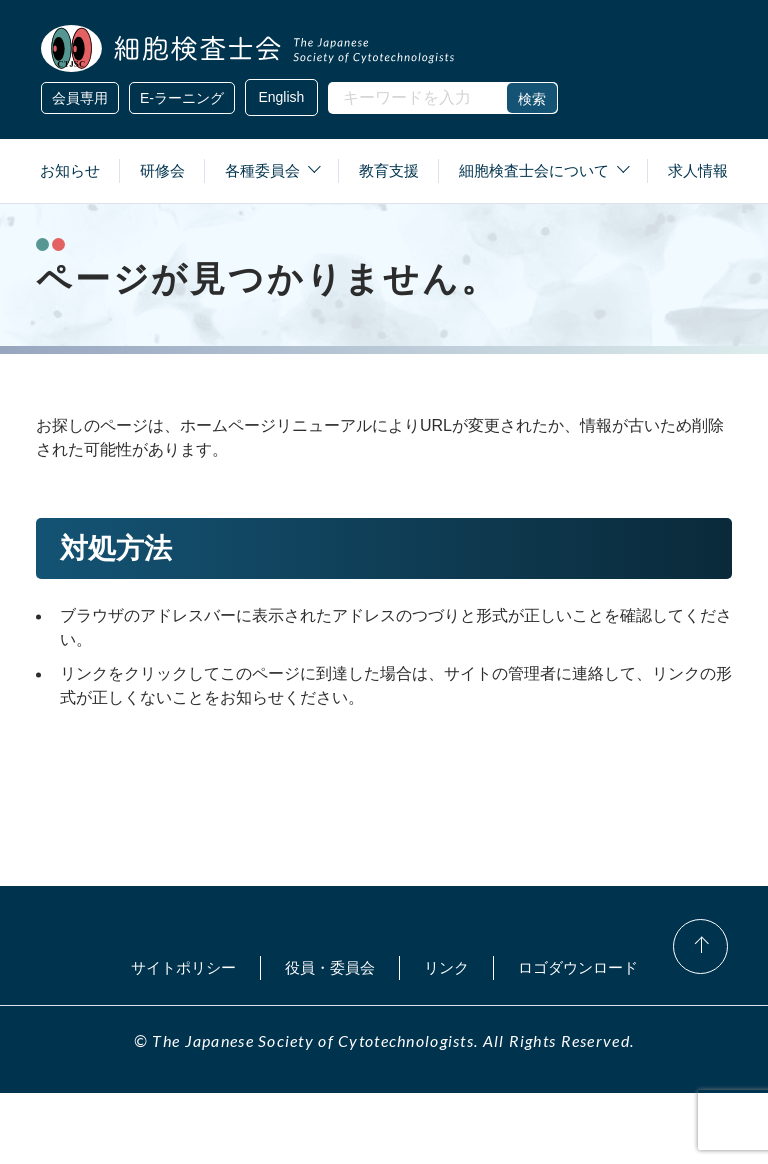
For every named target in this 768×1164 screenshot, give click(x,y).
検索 (527, 99)
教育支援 (389, 170)
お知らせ (70, 170)
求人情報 (698, 170)
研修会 (162, 170)
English (279, 98)
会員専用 (80, 98)
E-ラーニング (182, 98)
